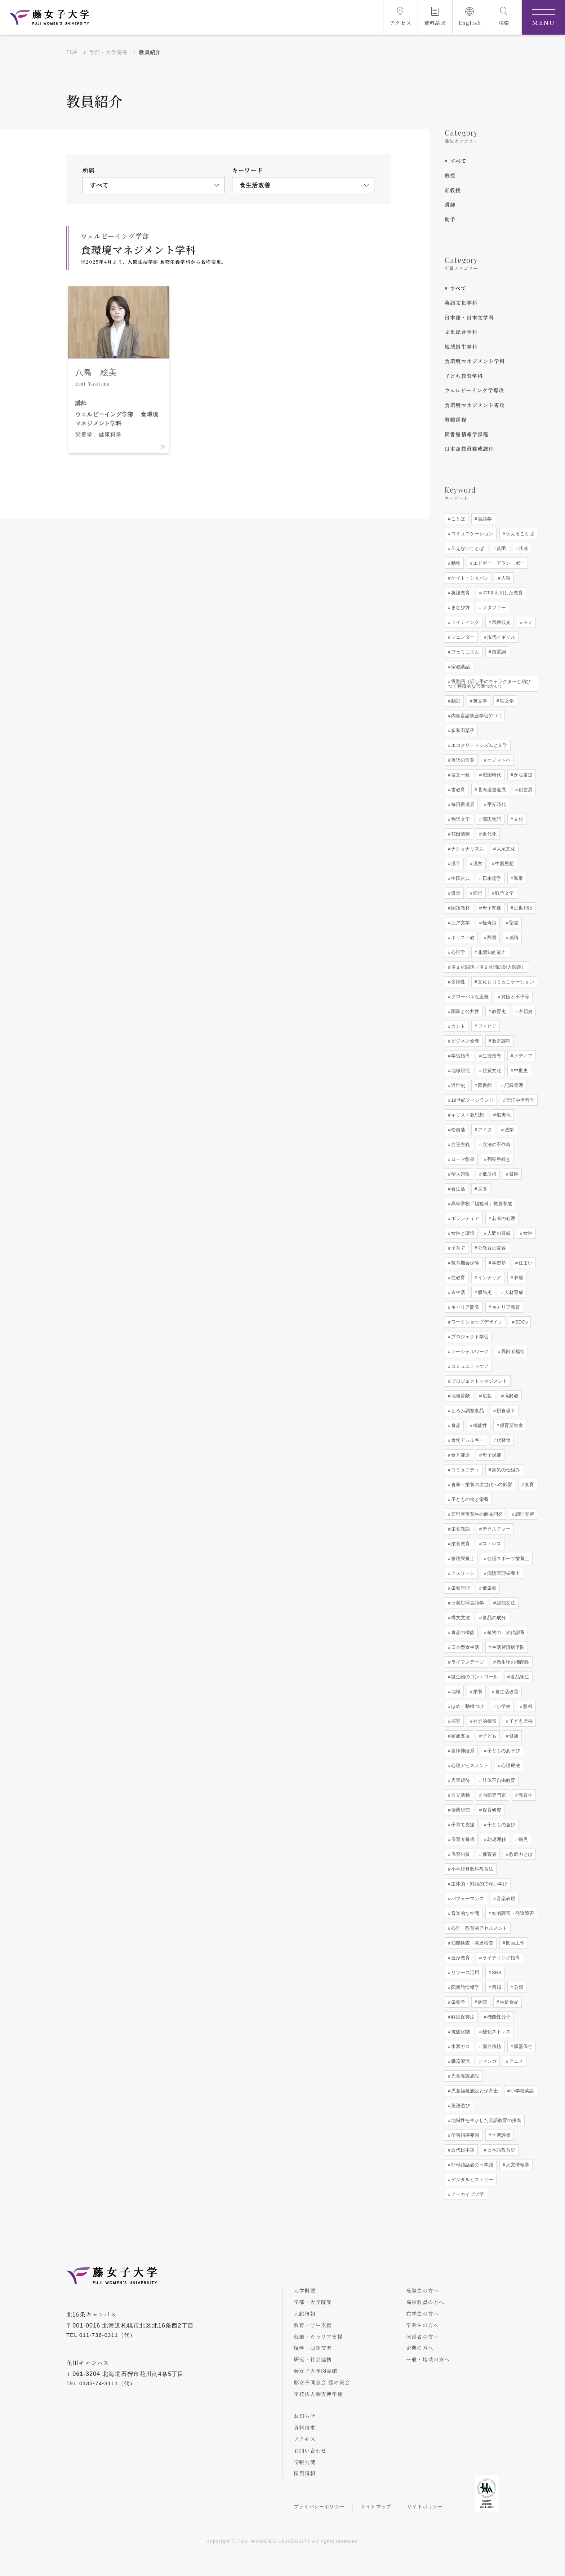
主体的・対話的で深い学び (478, 1883)
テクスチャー (496, 1529)
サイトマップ (376, 2506)
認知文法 (505, 1603)
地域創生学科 (461, 346)
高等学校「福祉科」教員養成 (481, 1203)
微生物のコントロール (474, 1676)
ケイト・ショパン (469, 578)
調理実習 (524, 1514)
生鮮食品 (508, 2002)
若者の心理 (502, 1218)
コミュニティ (464, 1469)
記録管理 (513, 1085)
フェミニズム (464, 652)
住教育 (457, 1277)
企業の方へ (419, 2347)
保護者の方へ (422, 2336)
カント (457, 1026)
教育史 (498, 1011)
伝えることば (519, 533)
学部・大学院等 (108, 52)
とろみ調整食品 (467, 1410)
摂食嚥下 (505, 1410)
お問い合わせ (310, 2450)
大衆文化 (505, 848)
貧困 (500, 548)
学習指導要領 (464, 2135)
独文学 (506, 701)
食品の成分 (493, 1617)
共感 (522, 548)
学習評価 (500, 2135)
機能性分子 (498, 2017)
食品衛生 (519, 1676)
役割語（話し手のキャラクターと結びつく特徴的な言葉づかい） (489, 684)
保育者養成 (462, 1839)
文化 (517, 819)
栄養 (481, 1189)
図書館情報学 (464, 1987)
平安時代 (496, 804)
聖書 (513, 922)
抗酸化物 (460, 2031)
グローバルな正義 (469, 996)
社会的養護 (484, 1721)
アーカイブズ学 (467, 2194)
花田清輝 (460, 834)
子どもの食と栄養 (469, 1499)
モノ (527, 622)
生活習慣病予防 (507, 1647)
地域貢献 (460, 1396)
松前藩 (457, 1129)
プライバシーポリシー (319, 2506)
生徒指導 (491, 1055)
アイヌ (484, 1129)
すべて (458, 160)
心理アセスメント (469, 1765)
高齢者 (511, 1396)
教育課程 (500, 1041)
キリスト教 (462, 937)
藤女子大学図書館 (316, 2370)
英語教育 (460, 592)
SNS (495, 1972)
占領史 (525, 1011)
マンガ (489, 2061)
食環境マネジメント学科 (475, 361)
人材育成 (513, 1292)
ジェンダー (462, 637)
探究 (455, 1721)
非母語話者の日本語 (471, 2164)
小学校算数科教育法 (471, 1869)
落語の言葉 (462, 760)
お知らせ (305, 2415)
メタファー (493, 607)
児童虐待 (460, 1780)
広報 (486, 1396)
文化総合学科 (461, 331)
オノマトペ (498, 760)
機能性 (479, 1425)
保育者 (489, 1854)
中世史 (520, 1070)
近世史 (457, 1085)
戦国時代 (491, 775)
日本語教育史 (500, 2150)
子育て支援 (462, 1824)
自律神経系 (462, 1750)
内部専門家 (493, 1795)
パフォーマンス (467, 1898)
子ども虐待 (520, 1721)
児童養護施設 (464, 2076)
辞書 (491, 937)
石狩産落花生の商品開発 (476, 1514)
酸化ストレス (496, 2031)
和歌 (517, 878)
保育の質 (460, 1854)
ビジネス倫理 (464, 1041)
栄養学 (457, 2002)
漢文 (477, 863)
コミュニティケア (469, 1366)
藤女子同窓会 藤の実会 (322, 2382)
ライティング (464, 622)
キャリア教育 (505, 1307)
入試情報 (305, 2313)
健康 (513, 1736)
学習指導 (460, 1055)
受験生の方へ (422, 2290)
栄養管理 (460, 1588)
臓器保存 (522, 2046)
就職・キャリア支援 (318, 2336)
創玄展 (525, 789)
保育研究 (491, 1810)
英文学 (479, 701)
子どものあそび (503, 1750)
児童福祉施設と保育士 (474, 2090)
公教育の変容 (491, 1248)
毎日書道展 (462, 804)
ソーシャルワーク (469, 1351)
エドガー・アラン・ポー (498, 563)
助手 (450, 219)
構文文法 (460, 1617)
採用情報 (305, 2473)
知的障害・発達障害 (512, 1913)
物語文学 (460, 819)
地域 (455, 1691)
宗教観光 (500, 622)
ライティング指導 (500, 1957)
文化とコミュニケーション (505, 982)
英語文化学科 (461, 302)
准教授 (453, 190)
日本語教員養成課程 (469, 448)
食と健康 (460, 1455)
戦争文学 (504, 893)
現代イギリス (500, 637)
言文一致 (460, 775)
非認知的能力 (491, 952)
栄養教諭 (460, 1529)
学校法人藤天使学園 (318, 2393)
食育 (528, 1484)
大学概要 (305, 2290)
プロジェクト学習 (469, 1336)
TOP (72, 52)
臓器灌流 (460, 2061)
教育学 (525, 1795)
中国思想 (504, 863)
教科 (527, 1706)
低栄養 (489, 1588)
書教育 (457, 789)
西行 (477, 893)
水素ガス (460, 2046)
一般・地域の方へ (428, 2359)
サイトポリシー (425, 2506)
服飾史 (484, 1292)
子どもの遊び (500, 1824)
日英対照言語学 (467, 1603)
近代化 (489, 834)
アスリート (462, 1573)
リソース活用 (464, 1972)
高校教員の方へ (425, 2302)
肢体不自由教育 (498, 1780)
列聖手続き (498, 1159)
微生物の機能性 (512, 1662)
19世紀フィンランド (472, 1100)
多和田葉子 (462, 730)
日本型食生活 (464, 1647)
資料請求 (305, 2427)
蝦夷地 (503, 1115)
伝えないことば (467, 548)
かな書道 (522, 775)
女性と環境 (462, 1233)
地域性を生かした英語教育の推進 (485, 2120)
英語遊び (460, 2105)
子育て (457, 1248)
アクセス (305, 2439)
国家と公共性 (464, 1011)
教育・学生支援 (313, 2325)
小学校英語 (521, 2090)
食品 (455, 1425)
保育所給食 (510, 1425)
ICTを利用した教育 (502, 592)
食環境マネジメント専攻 (475, 405)
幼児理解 (496, 1839)
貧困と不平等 (514, 996)
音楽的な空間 (464, 1913)
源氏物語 (491, 819)
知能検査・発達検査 (471, 1943)
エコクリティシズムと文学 (478, 745)
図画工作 (514, 1943)
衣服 (517, 1277)
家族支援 (460, 1736)
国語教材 (460, 908)
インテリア (488, 1277)
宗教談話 (460, 666)
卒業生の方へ (422, 2325)
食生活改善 (506, 1691)
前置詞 (498, 652)
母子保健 (491, 1455)
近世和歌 (522, 908)
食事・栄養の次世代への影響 (481, 1484)
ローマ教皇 (462, 1159)
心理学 (457, 952)
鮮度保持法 (462, 2017)
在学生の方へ (422, 2313)
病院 (481, 2002)
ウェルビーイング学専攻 (474, 390)
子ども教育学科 (464, 375)
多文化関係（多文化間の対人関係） (488, 967)
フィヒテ (486, 1026)
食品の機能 (462, 1632)
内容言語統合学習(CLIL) (476, 715)
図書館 (484, 1085)
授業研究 (460, 1810)
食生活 (457, 1189)
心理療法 (510, 1765)
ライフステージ (467, 1662)
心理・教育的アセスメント (478, 1928)
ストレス (491, 1543)
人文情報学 (516, 2164)
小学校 (503, 1706)
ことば (457, 518)
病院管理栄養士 (503, 1573)
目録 (495, 1987)
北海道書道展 (491, 789)
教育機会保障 (464, 1262)
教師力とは (520, 1854)
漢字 (455, 863)
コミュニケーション (471, 533)
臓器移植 (491, 2046)
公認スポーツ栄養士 (507, 1558)
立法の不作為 (496, 1144)
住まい (525, 1262)
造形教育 (460, 1957)
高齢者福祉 (512, 1351)
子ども (489, 1736)
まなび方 (460, 607)
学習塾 (498, 1262)
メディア (522, 1055)
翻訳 (455, 701)
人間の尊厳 (498, 1233)
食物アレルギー (467, 1440)
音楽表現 (505, 1898)
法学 (508, 1129)
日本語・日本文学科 (469, 317)
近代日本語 (462, 2150)
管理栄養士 (462, 1558)
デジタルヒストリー (471, 2179)
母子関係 (491, 908)
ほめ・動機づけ (467, 1706)
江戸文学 (460, 922)
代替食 (503, 1440)
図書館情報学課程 (467, 434)
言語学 (484, 518)
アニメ (515, 2061)
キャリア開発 (464, 1307)
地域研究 (460, 1070)
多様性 (457, 982)
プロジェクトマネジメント (478, 1381)
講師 (450, 204)
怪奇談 (489, 922)
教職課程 (456, 419)
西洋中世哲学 (520, 1100)
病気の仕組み (505, 1469)
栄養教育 (460, 1543)
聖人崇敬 (460, 1174)
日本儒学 (491, 878)
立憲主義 (460, 1144)
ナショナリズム (467, 848)
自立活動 (460, 1795)
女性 (527, 1233)
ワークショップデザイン (476, 1322)
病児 (522, 1839)
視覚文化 (491, 1070)
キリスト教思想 (467, 1115)
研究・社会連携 (313, 2359)
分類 (517, 1987)
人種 (505, 578)
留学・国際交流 (313, 2347)
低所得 (489, 1174)
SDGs (521, 1322)
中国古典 (460, 878)
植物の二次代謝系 (505, 1632)
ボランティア (464, 1218)
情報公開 (305, 2462)
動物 (455, 563)
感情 (513, 937)
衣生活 (457, 1292)
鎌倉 (455, 893)
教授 (450, 175)
